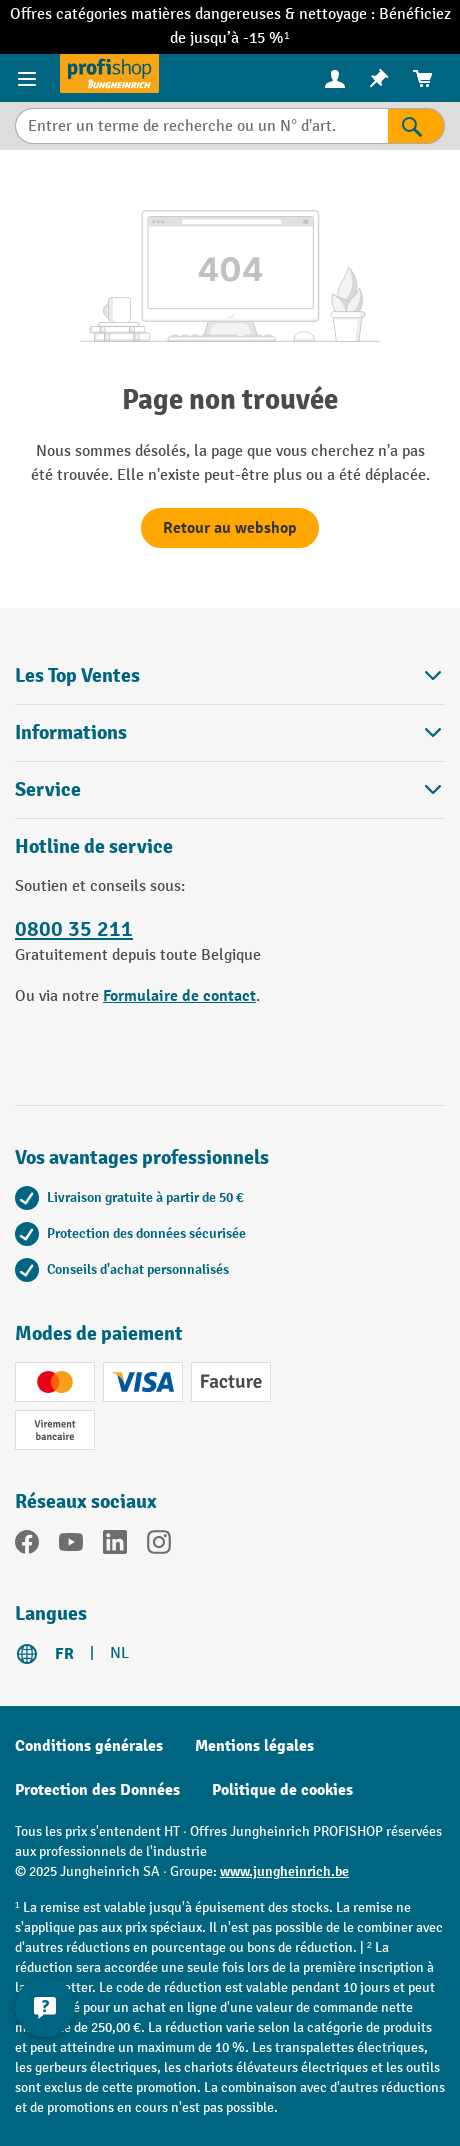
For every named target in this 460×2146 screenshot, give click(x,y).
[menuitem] (335, 78)
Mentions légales (254, 1746)
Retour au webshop (230, 528)
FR (64, 1654)
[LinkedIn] (115, 1546)
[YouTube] (71, 1546)
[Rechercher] (416, 126)
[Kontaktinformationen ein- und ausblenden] (45, 2007)
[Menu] (29, 78)
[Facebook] (27, 1546)
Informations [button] (230, 732)
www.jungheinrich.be (284, 1871)
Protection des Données (97, 1790)
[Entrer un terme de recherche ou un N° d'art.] (201, 126)
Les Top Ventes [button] (230, 675)
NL (119, 1653)
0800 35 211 (74, 929)
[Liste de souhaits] (379, 78)
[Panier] (423, 78)
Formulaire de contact (179, 996)
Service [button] (230, 789)
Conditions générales (89, 1746)
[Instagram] (159, 1546)
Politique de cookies (282, 1790)
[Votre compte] (335, 78)
